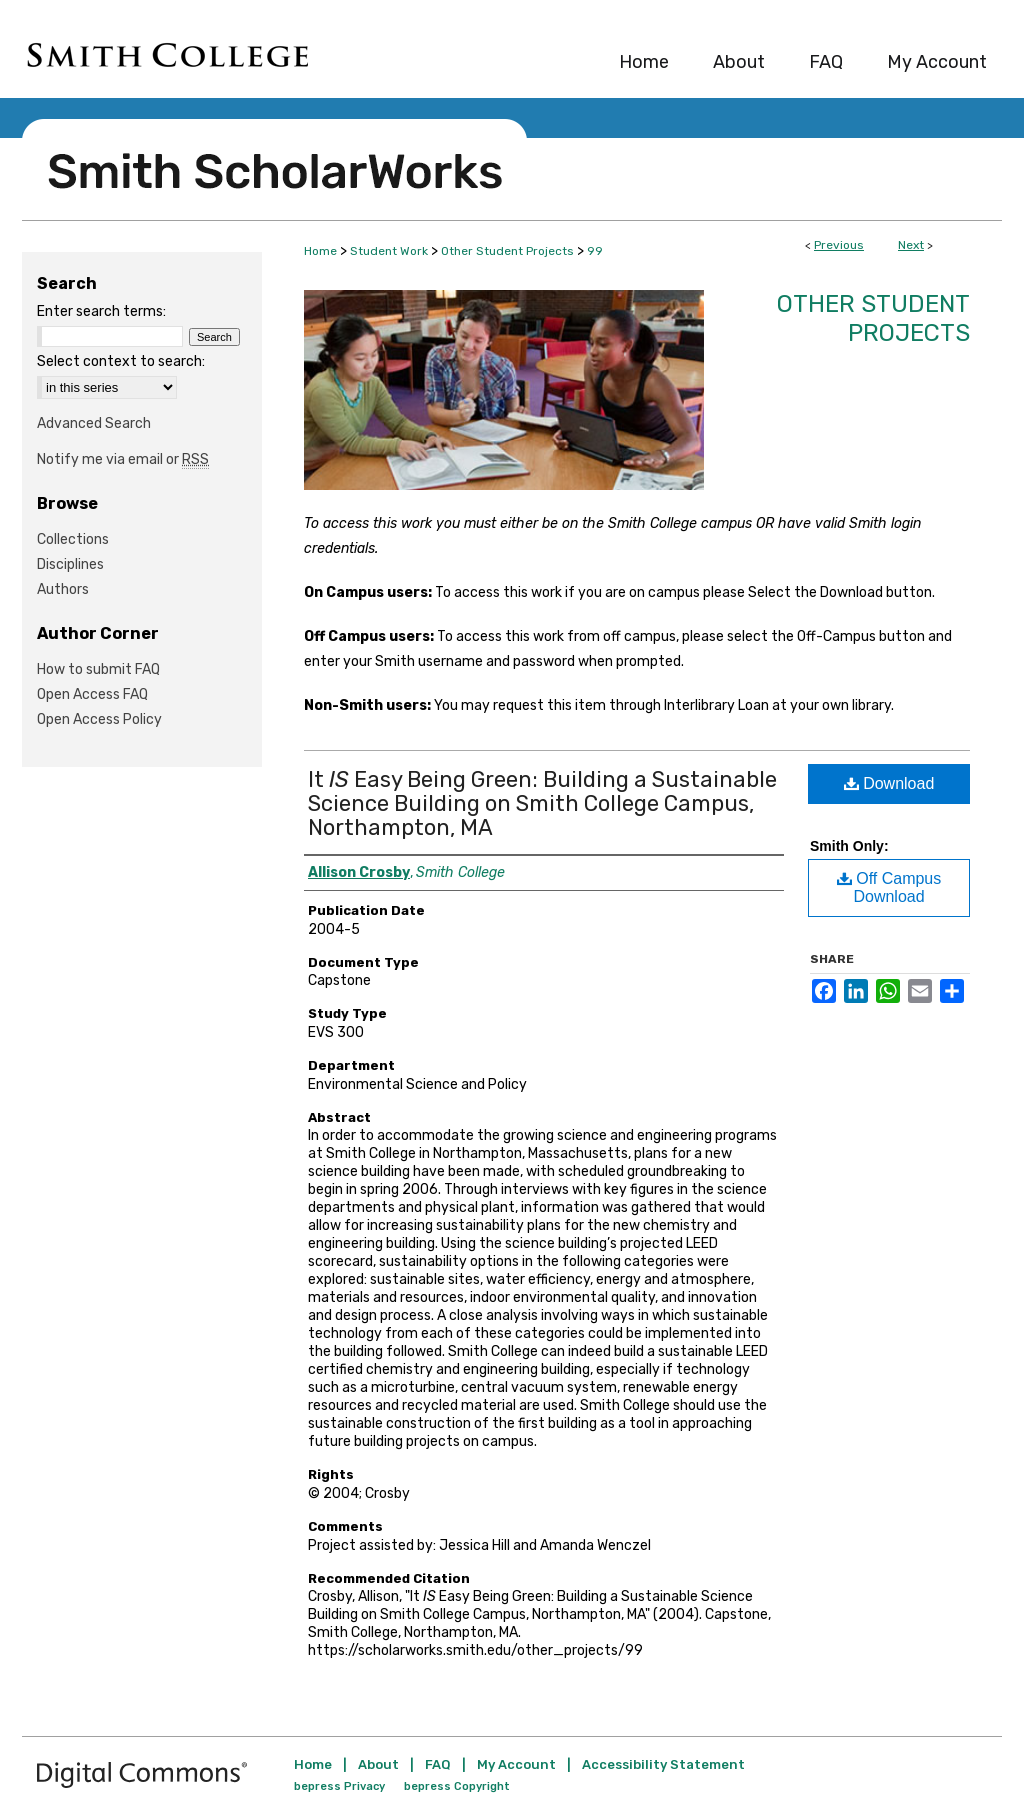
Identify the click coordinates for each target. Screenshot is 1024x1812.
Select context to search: (121, 361)
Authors (63, 589)
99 (595, 251)
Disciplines (70, 564)
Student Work (389, 251)
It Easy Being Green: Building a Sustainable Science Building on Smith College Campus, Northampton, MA (542, 803)
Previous (839, 245)
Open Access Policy (99, 719)
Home (320, 251)
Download (889, 783)
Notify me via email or (123, 459)
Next (911, 245)
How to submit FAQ (98, 669)
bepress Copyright (457, 1786)
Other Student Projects (507, 251)
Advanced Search (94, 423)
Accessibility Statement (663, 1764)
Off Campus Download (889, 887)
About (378, 1764)
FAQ (438, 1764)
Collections (73, 539)
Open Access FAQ (92, 694)
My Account (516, 1764)
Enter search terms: (101, 311)
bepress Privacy (339, 1786)
